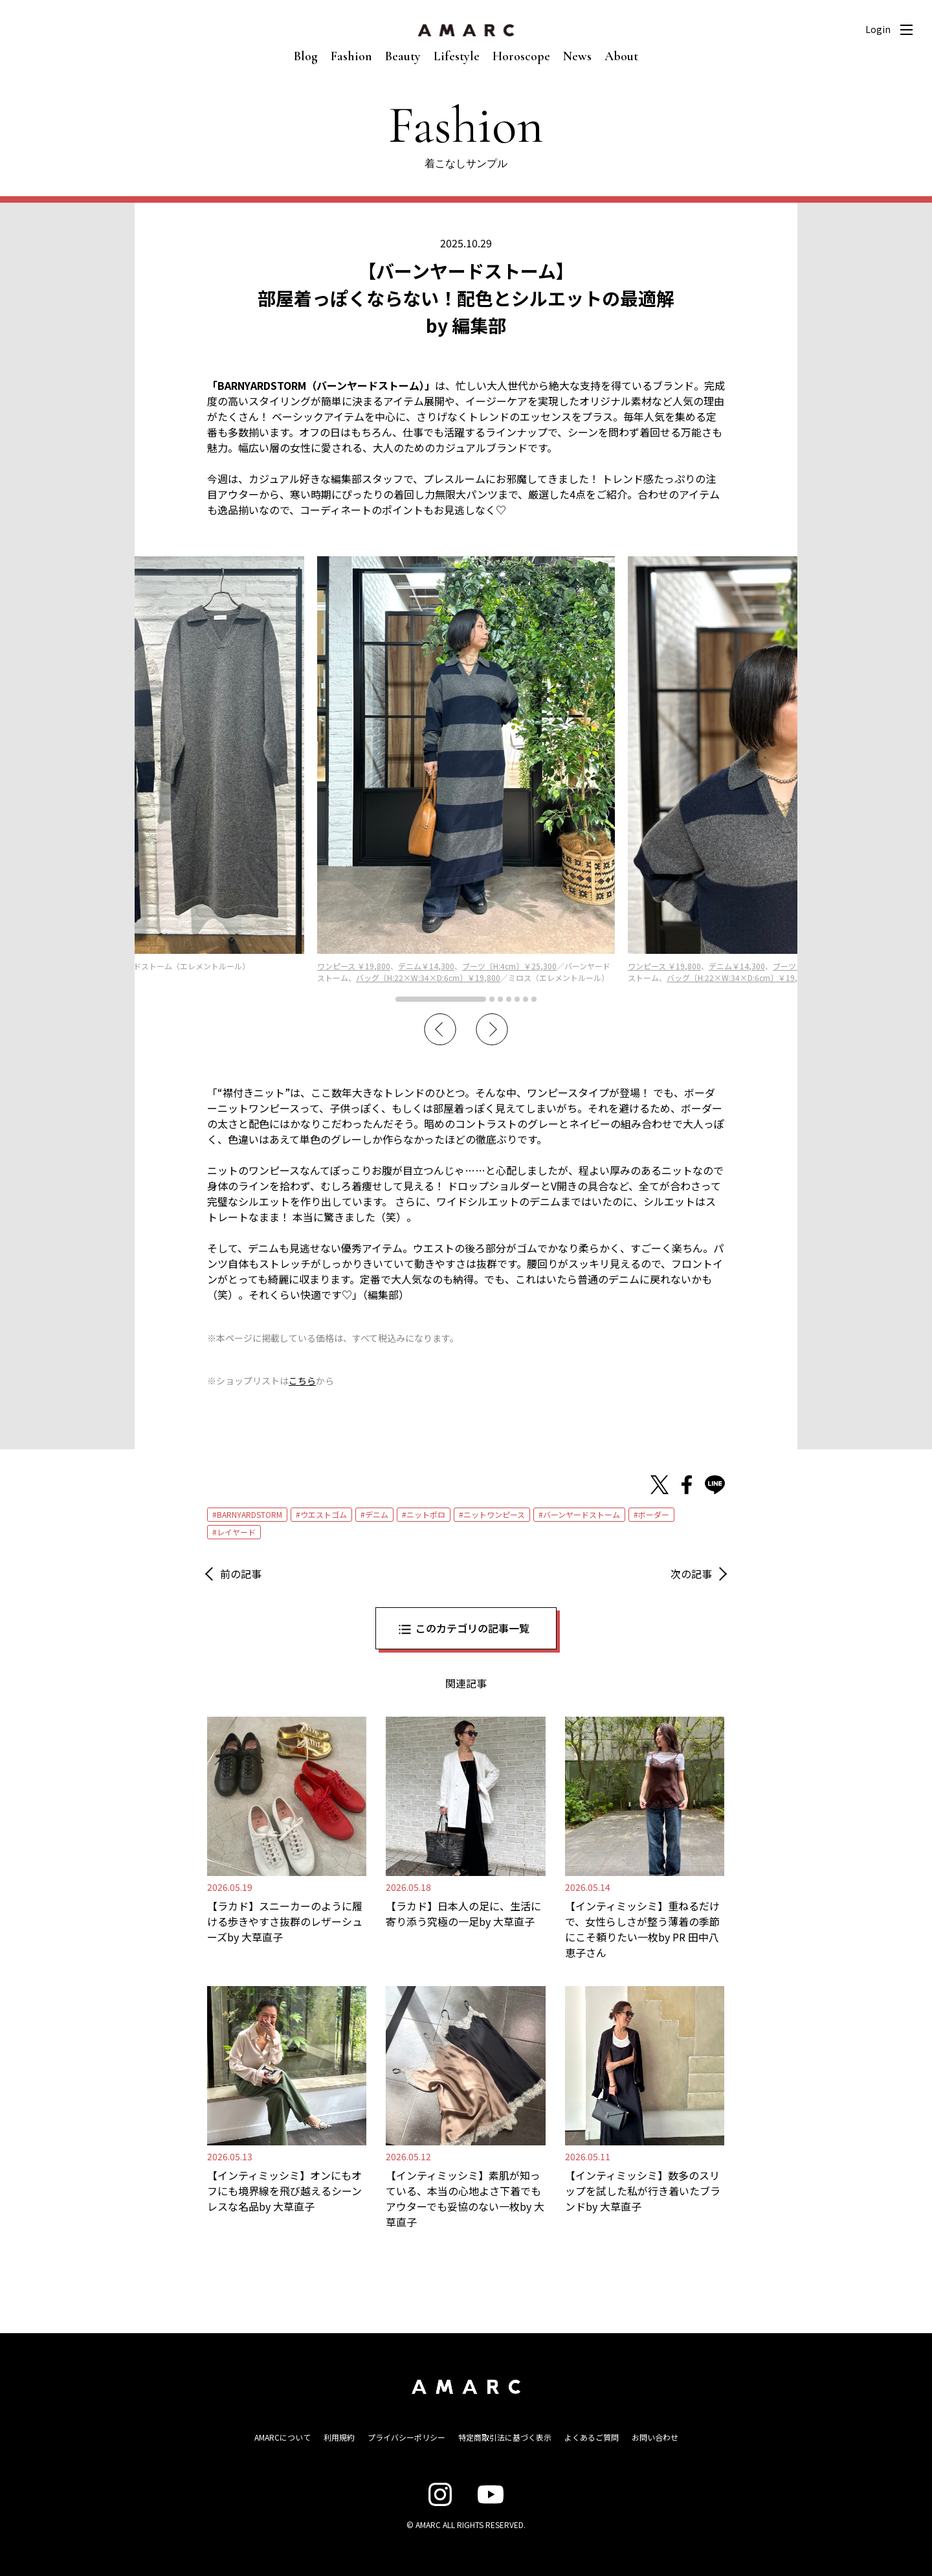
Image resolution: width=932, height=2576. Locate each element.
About (621, 56)
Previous (440, 1029)
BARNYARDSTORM (249, 1514)
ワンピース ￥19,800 (353, 965)
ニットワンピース (494, 1514)
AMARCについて (282, 2437)
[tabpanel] (466, 769)
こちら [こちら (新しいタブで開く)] (302, 1380)
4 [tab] (508, 999)
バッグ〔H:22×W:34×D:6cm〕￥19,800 (428, 977)
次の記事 (691, 1573)
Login (878, 29)
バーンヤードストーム (581, 1514)
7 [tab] (534, 999)
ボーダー (653, 1514)
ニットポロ (425, 1514)
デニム (376, 1514)
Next (492, 1029)
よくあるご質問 (591, 2437)
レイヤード (236, 1531)
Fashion (351, 56)
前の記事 (240, 1573)
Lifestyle (457, 56)
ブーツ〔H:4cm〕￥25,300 (509, 965)
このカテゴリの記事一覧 (472, 1628)
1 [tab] (440, 999)
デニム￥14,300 (426, 965)
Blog (306, 56)
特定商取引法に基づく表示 (504, 2437)
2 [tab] (491, 999)
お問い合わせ (655, 2437)
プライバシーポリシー (406, 2437)
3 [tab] (500, 999)
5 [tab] (517, 999)
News (577, 56)
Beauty (403, 56)
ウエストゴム (323, 1514)
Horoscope (521, 56)
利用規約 (339, 2437)
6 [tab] (525, 999)
